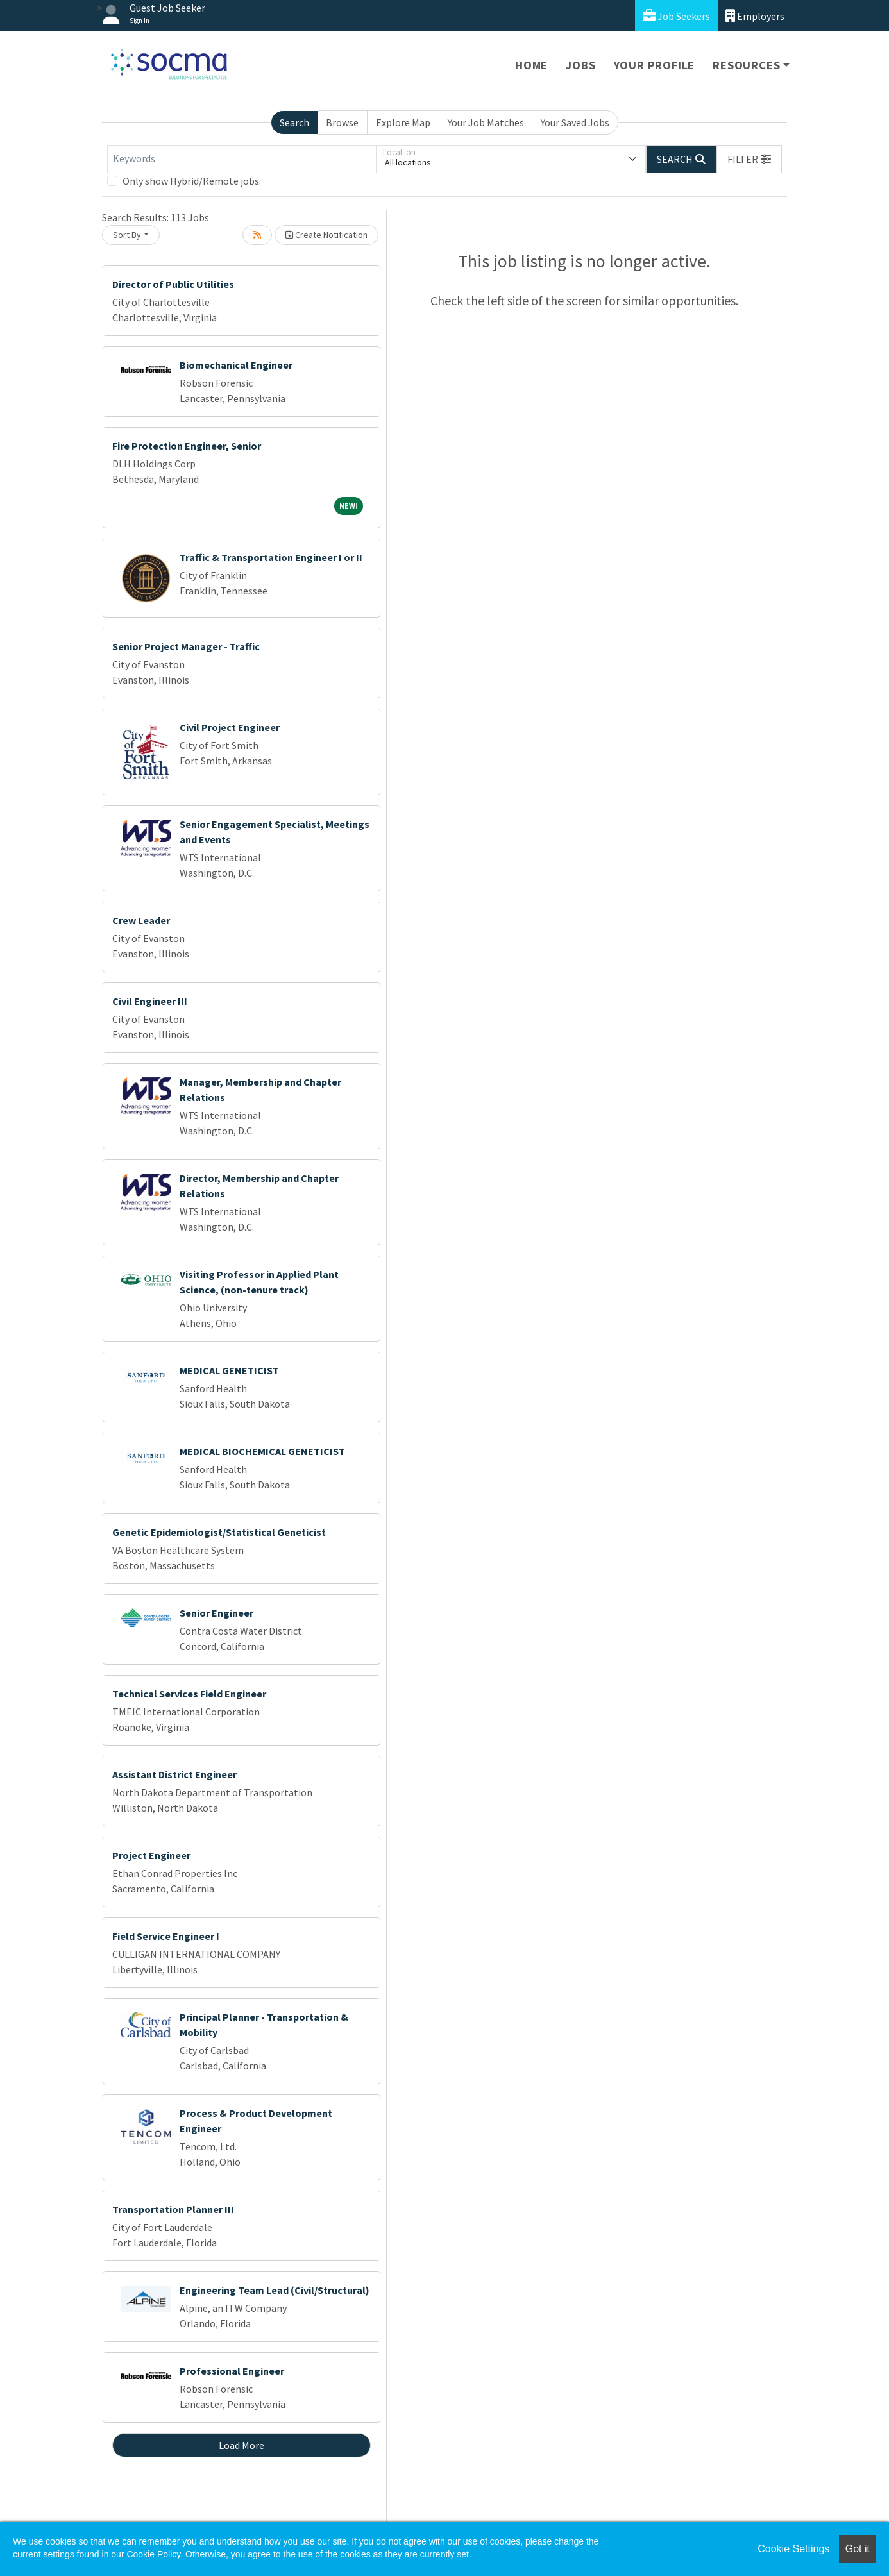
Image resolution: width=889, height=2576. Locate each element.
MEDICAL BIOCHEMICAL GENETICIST (262, 1451)
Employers (754, 16)
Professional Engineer (232, 2370)
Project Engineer (151, 1855)
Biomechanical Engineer (236, 364)
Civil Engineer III (149, 1001)
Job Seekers (676, 16)
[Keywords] (242, 159)
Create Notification (326, 234)
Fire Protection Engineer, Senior (186, 445)
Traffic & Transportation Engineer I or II (271, 557)
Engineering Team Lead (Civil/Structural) (274, 2290)
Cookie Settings (793, 2548)
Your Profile (654, 65)
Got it (857, 2548)
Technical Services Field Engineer (189, 1693)
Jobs (580, 65)
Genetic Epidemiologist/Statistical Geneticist (219, 1532)
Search (294, 122)
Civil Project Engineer (230, 727)
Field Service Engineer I (165, 1936)
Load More (241, 2445)
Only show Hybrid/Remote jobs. (192, 180)
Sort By (127, 234)
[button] (749, 159)
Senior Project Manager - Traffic (186, 646)
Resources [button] (746, 65)
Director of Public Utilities (173, 284)
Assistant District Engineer (174, 1774)
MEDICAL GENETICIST (229, 1370)
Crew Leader (141, 920)
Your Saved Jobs (575, 122)
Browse (342, 122)
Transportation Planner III (173, 2209)
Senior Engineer (216, 1612)
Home (531, 65)
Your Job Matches (486, 122)
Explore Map (403, 122)
